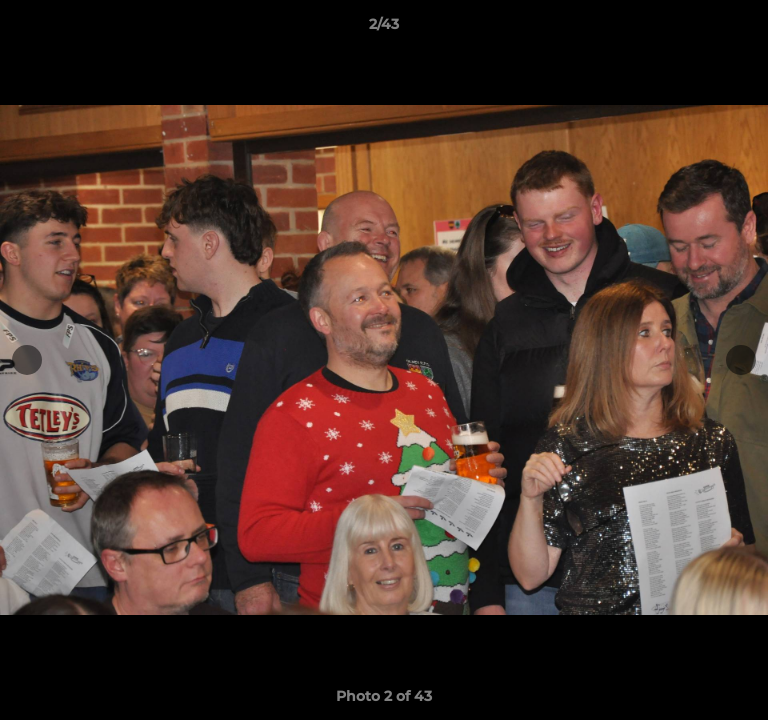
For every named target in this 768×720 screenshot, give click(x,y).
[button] (744, 29)
